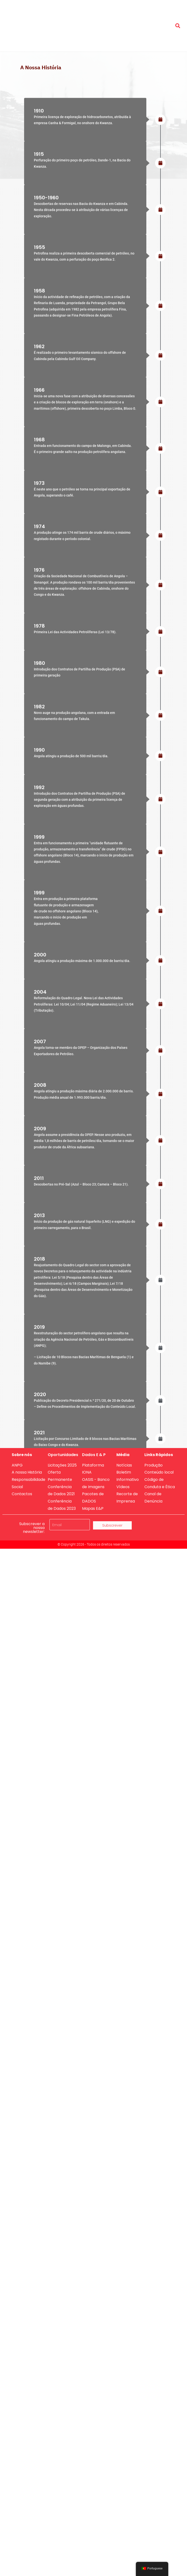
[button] (178, 26)
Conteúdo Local (158, 24)
